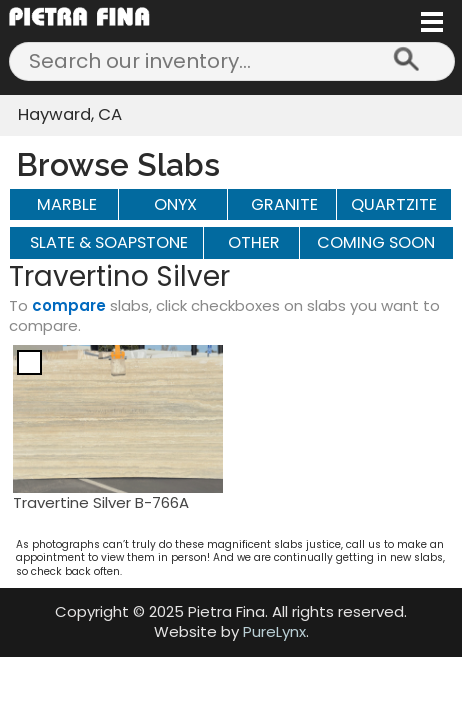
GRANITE (284, 204)
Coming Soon (376, 242)
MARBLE (67, 204)
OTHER (254, 242)
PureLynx (274, 631)
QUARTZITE (394, 204)
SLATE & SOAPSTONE (109, 242)
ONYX (175, 204)
